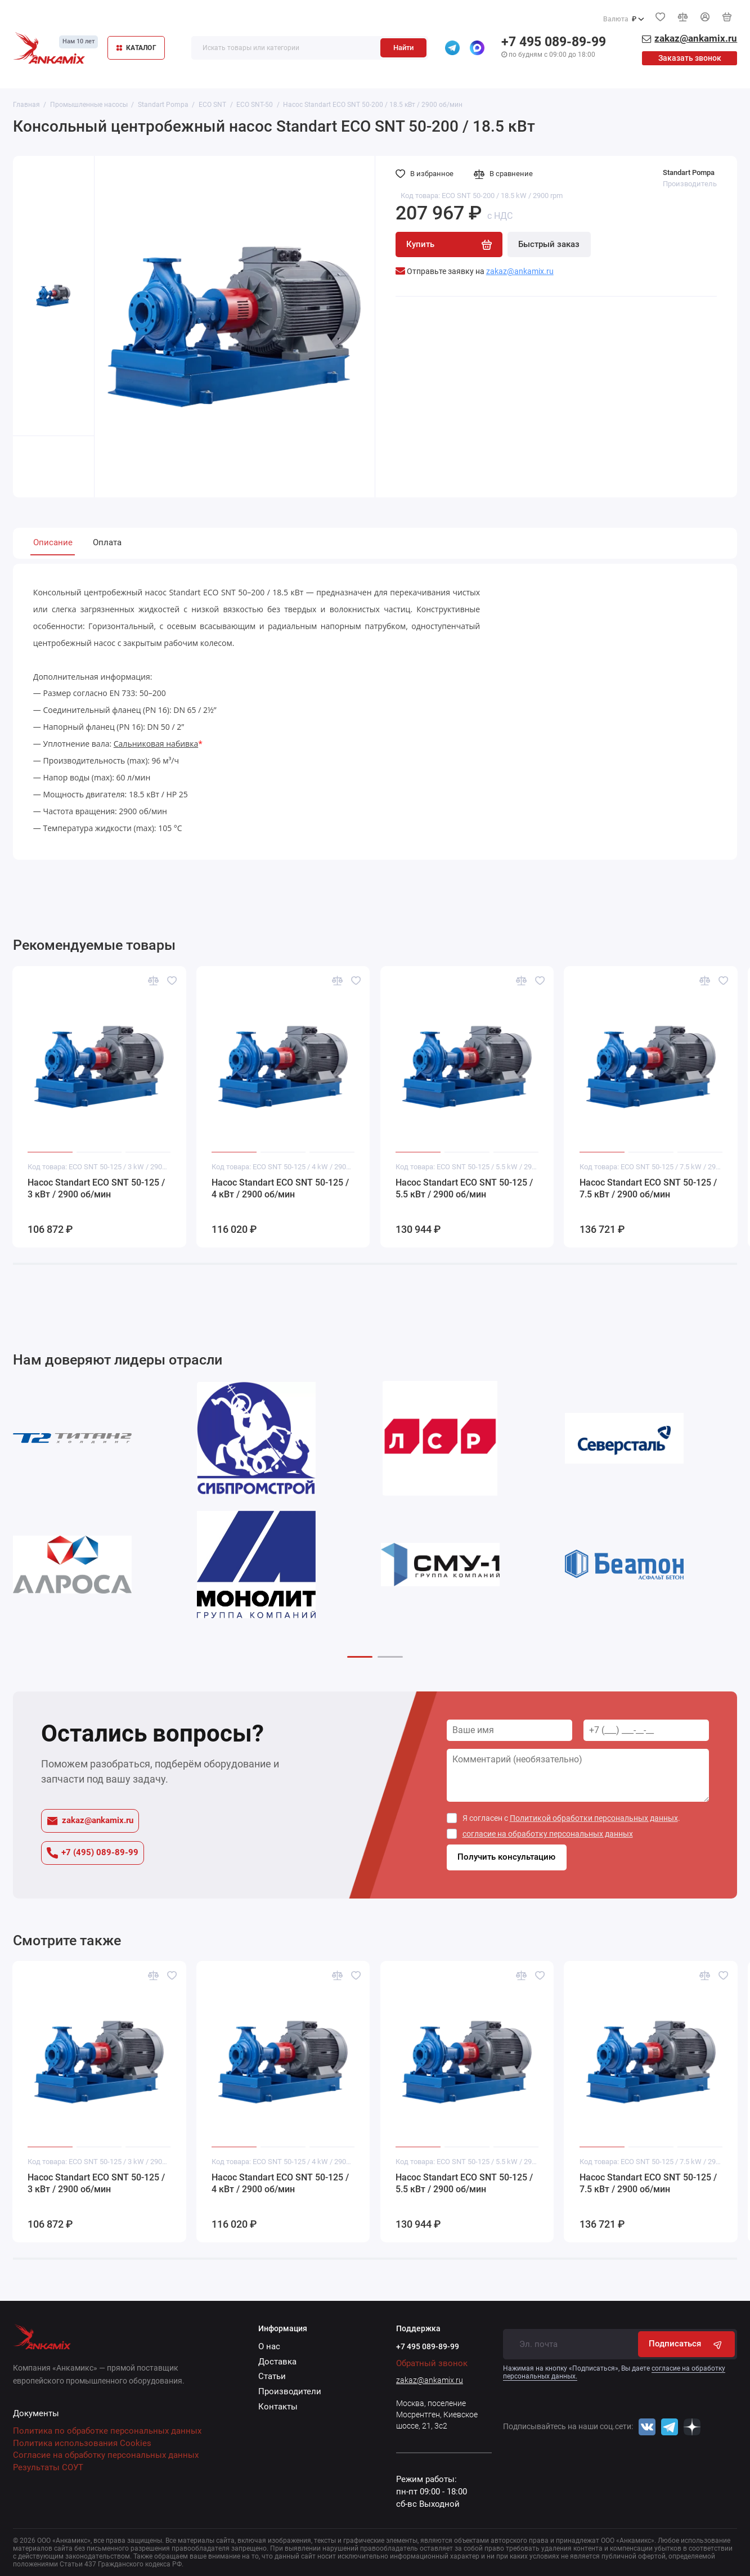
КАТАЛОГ (136, 48)
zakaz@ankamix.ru (90, 1821)
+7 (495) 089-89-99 (92, 1853)
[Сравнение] (682, 16)
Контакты (278, 2407)
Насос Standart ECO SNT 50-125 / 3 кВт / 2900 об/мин (96, 1188)
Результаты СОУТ (48, 2467)
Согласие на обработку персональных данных (106, 2455)
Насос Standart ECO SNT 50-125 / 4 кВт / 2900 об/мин (280, 1188)
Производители (289, 2392)
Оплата (107, 542)
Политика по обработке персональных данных (107, 2431)
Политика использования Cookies (82, 2443)
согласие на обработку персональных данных (547, 1833)
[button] (359, 1657)
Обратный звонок (432, 2363)
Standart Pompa (689, 172)
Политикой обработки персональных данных (594, 1818)
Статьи (272, 2376)
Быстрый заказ (549, 244)
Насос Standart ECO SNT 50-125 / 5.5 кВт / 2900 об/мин (464, 1188)
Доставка (277, 2362)
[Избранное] (660, 16)
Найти (403, 47)
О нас (269, 2346)
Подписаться (686, 2344)
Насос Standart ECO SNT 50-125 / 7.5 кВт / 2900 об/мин (648, 1188)
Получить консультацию (506, 1857)
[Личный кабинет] (705, 17)
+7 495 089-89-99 (553, 41)
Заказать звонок (689, 57)
